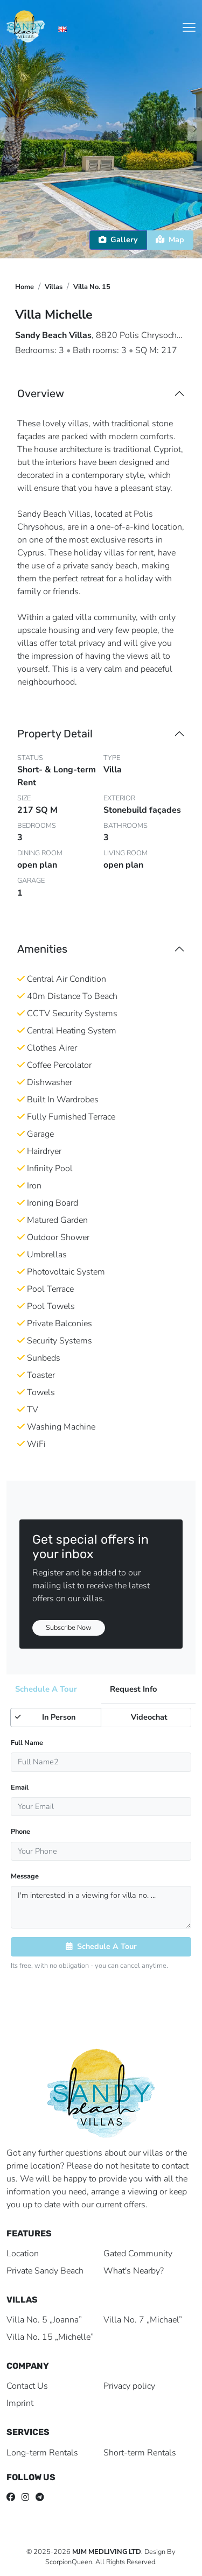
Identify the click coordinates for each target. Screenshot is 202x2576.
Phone (20, 1831)
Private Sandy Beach (44, 2271)
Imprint (19, 2403)
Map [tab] (170, 239)
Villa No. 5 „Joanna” (44, 2320)
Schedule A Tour (101, 1946)
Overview (40, 393)
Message (25, 1876)
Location (22, 2254)
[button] (84, 244)
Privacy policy (129, 2386)
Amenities (42, 948)
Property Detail (55, 733)
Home (24, 287)
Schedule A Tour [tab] (46, 1689)
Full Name (27, 1743)
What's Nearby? (133, 2271)
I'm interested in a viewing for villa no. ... (101, 1907)
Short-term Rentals (139, 2453)
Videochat (137, 1717)
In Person (45, 1717)
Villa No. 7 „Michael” (142, 2320)
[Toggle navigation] (189, 27)
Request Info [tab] (133, 1689)
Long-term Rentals (42, 2453)
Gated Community (137, 2254)
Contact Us (27, 2386)
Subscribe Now (69, 1627)
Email (20, 1787)
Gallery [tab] (118, 239)
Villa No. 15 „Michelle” (50, 2337)
